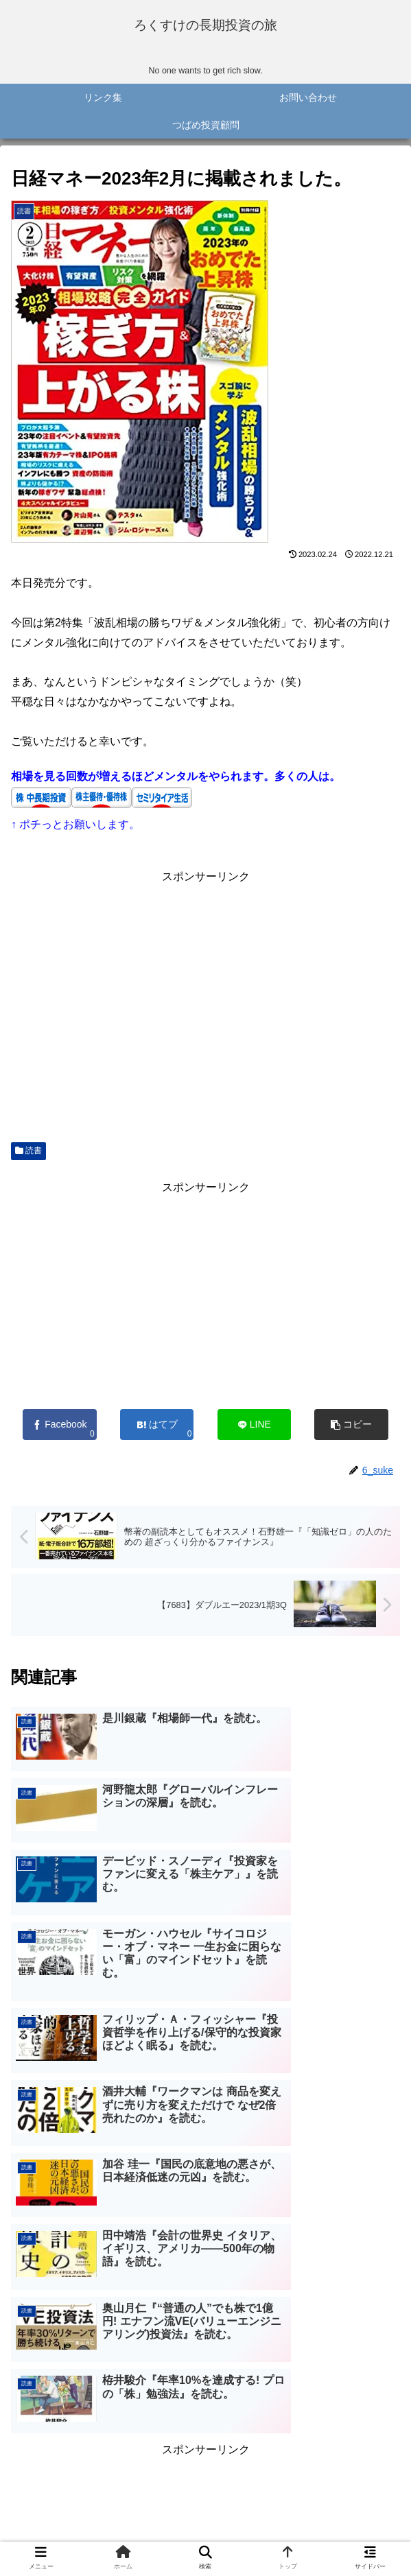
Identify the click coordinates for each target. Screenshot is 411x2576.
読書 (28, 1157)
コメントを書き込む (205, 2436)
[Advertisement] (205, 1010)
